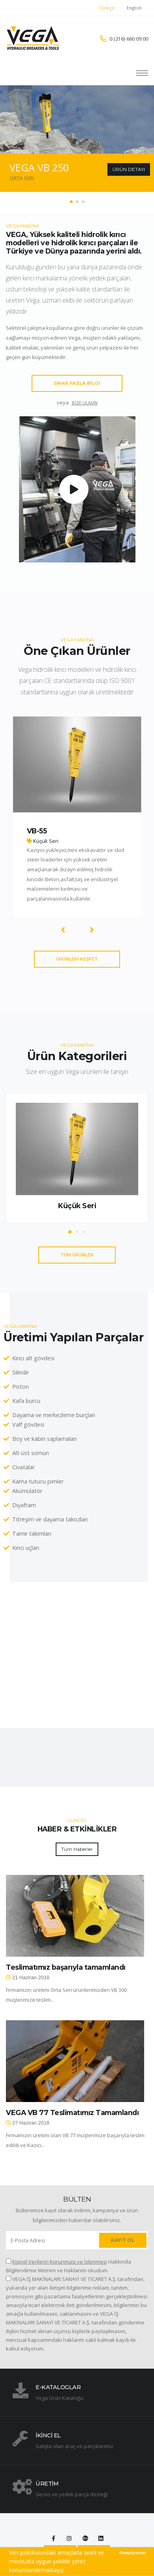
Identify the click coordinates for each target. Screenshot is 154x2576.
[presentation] (63, 929)
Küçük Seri (77, 1206)
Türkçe (106, 8)
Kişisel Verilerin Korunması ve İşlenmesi (59, 2261)
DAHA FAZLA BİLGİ (77, 383)
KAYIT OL (122, 2240)
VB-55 (37, 831)
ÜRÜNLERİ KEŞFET (77, 959)
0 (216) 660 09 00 (128, 38)
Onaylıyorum (133, 2552)
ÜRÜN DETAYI (129, 169)
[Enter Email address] (52, 2240)
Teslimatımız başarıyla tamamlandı (66, 1967)
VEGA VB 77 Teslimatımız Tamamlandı (72, 2112)
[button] (71, 202)
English (134, 8)
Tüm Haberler (77, 1849)
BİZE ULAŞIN (85, 403)
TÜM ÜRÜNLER (77, 1255)
